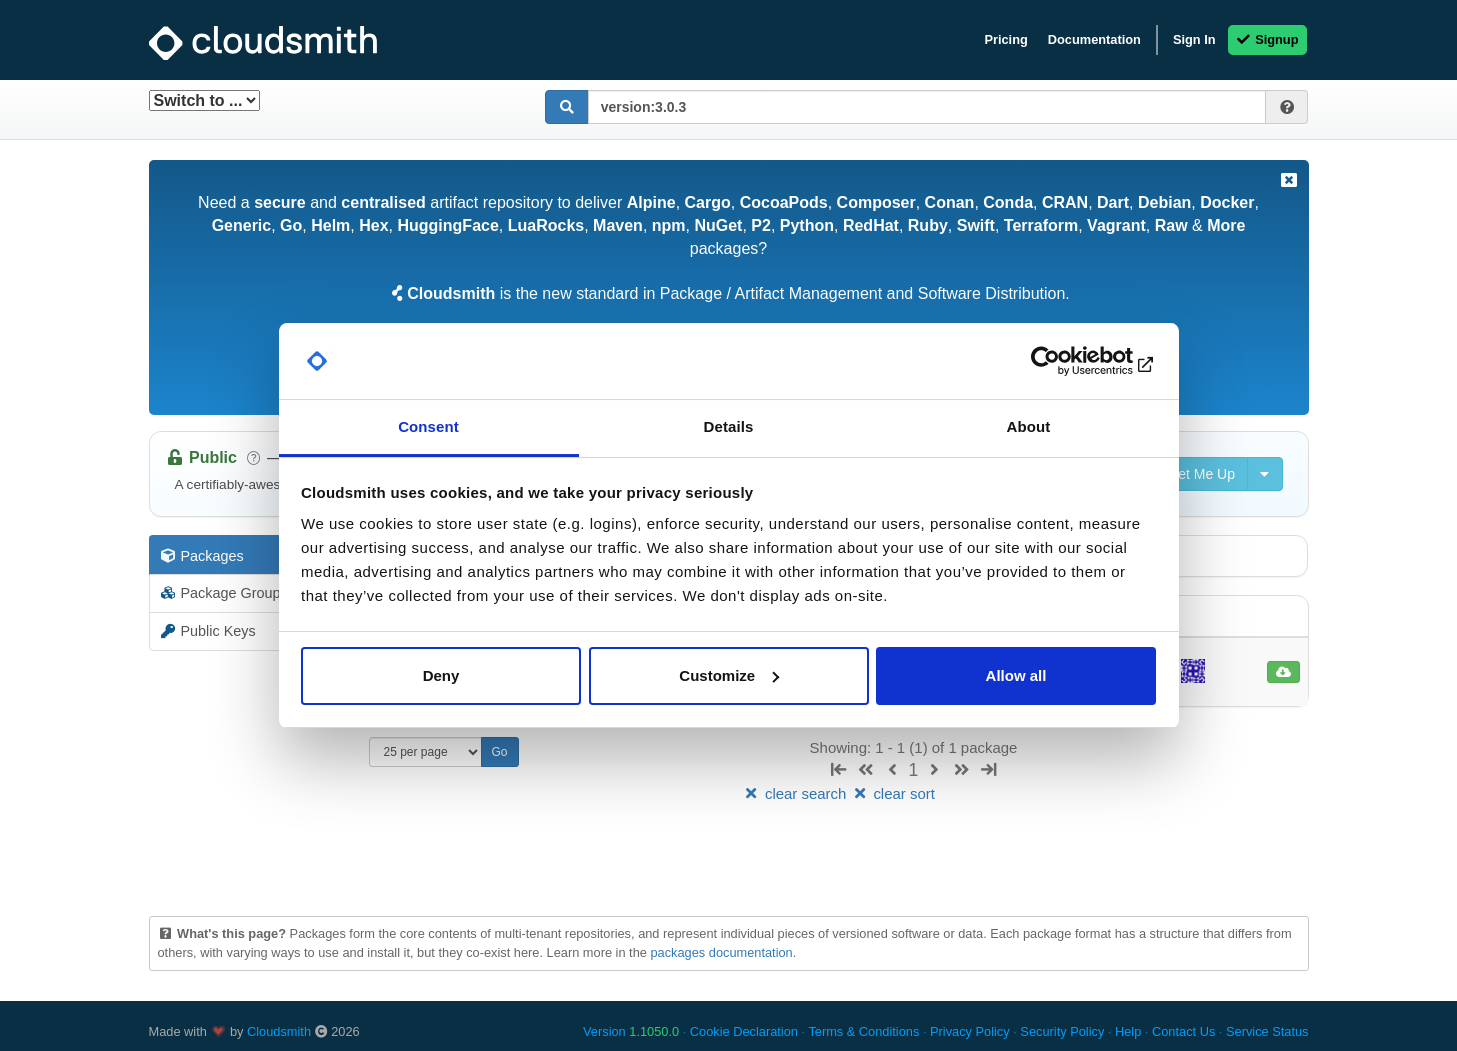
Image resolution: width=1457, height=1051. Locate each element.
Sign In (1194, 39)
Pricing (1005, 39)
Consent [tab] (428, 426)
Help (1128, 1031)
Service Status (1267, 1031)
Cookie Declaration (744, 1031)
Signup (1267, 39)
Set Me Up (1191, 474)
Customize (729, 675)
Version (631, 1031)
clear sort (893, 793)
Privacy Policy (970, 1031)
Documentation (1094, 39)
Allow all (1016, 675)
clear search (796, 793)
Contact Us (1183, 1031)
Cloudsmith (279, 1031)
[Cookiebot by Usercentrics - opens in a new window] (1068, 361)
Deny (441, 675)
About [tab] (1029, 426)
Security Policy (1062, 1031)
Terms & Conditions (863, 1031)
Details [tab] (729, 426)
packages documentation (721, 952)
